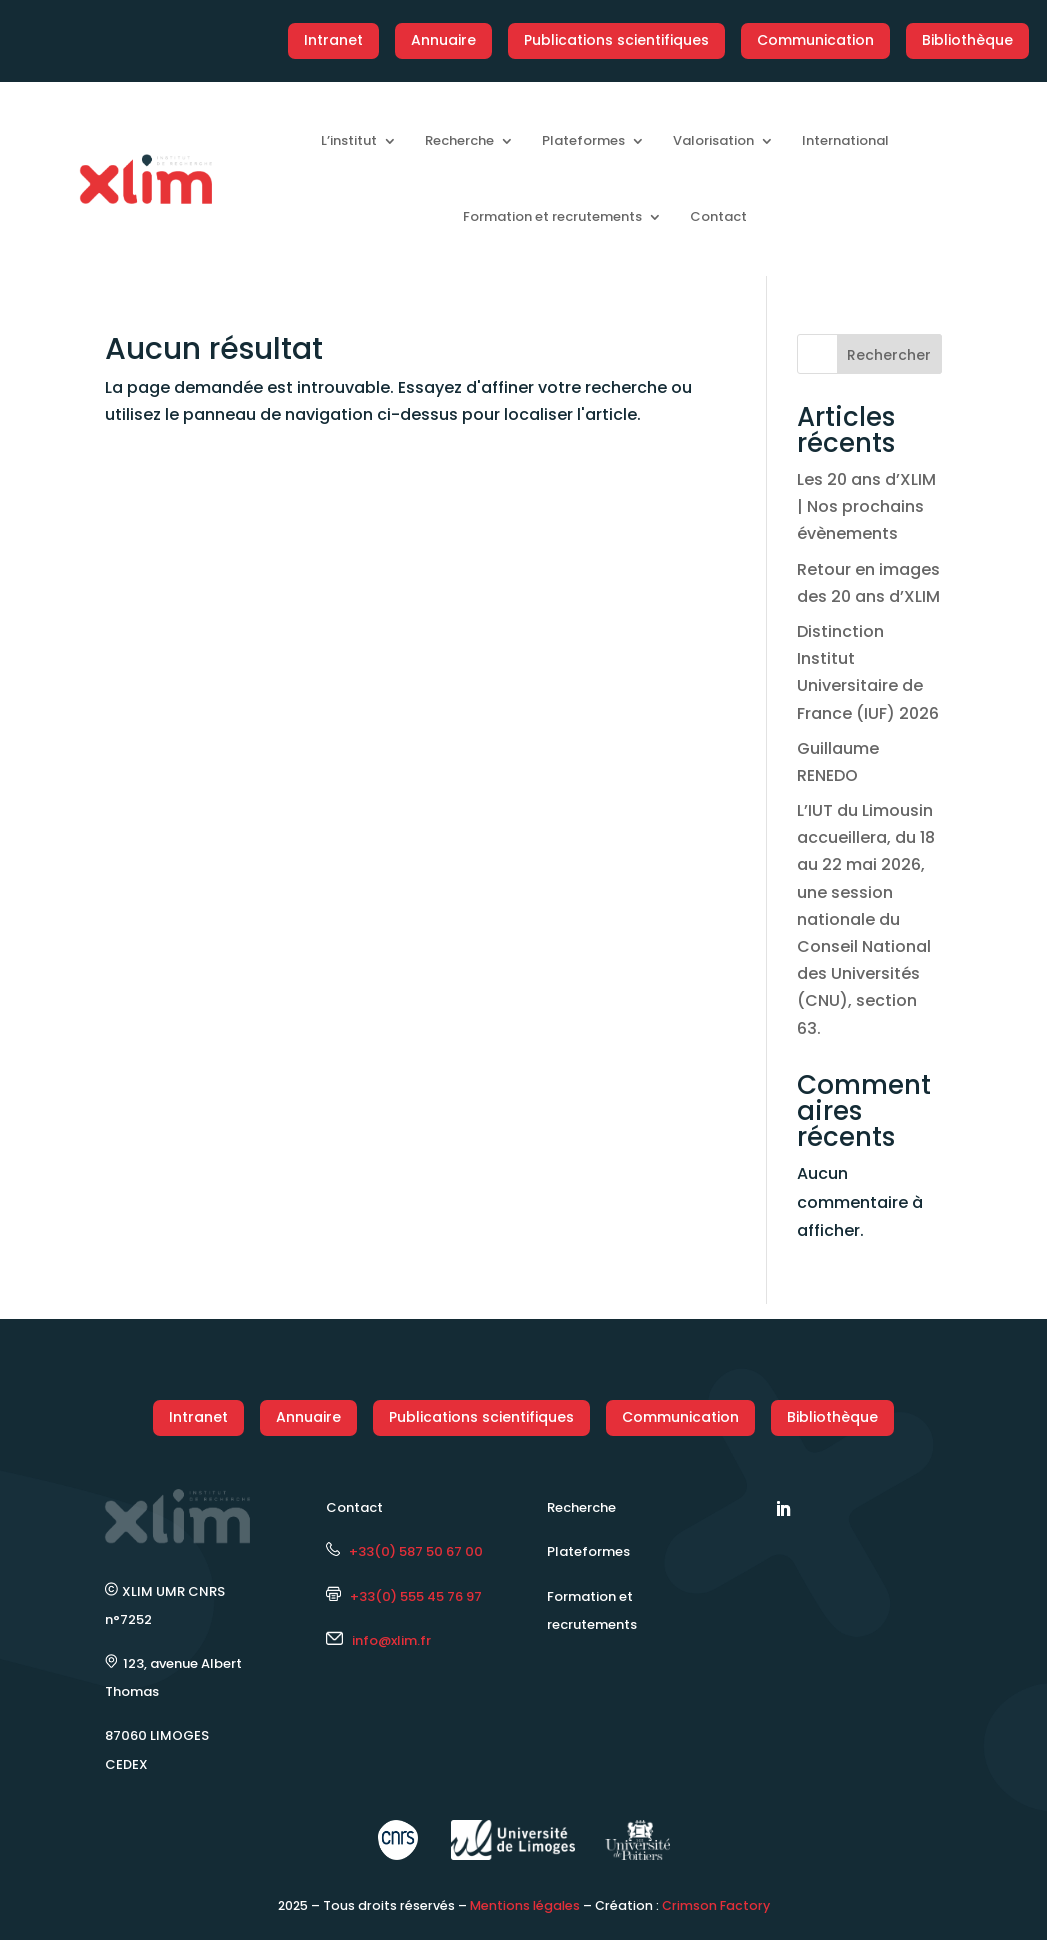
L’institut (349, 140)
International (845, 140)
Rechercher (889, 355)
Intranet (333, 40)
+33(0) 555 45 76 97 (404, 1596)
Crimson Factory (716, 1905)
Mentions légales (525, 1905)
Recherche (459, 140)
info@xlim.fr (391, 1640)
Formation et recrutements (552, 216)
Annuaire (443, 40)
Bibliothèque (967, 40)
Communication (815, 40)
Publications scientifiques (616, 40)
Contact (718, 216)
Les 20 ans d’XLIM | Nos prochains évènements (866, 506)
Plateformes (583, 140)
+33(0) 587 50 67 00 (404, 1551)
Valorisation (713, 140)
